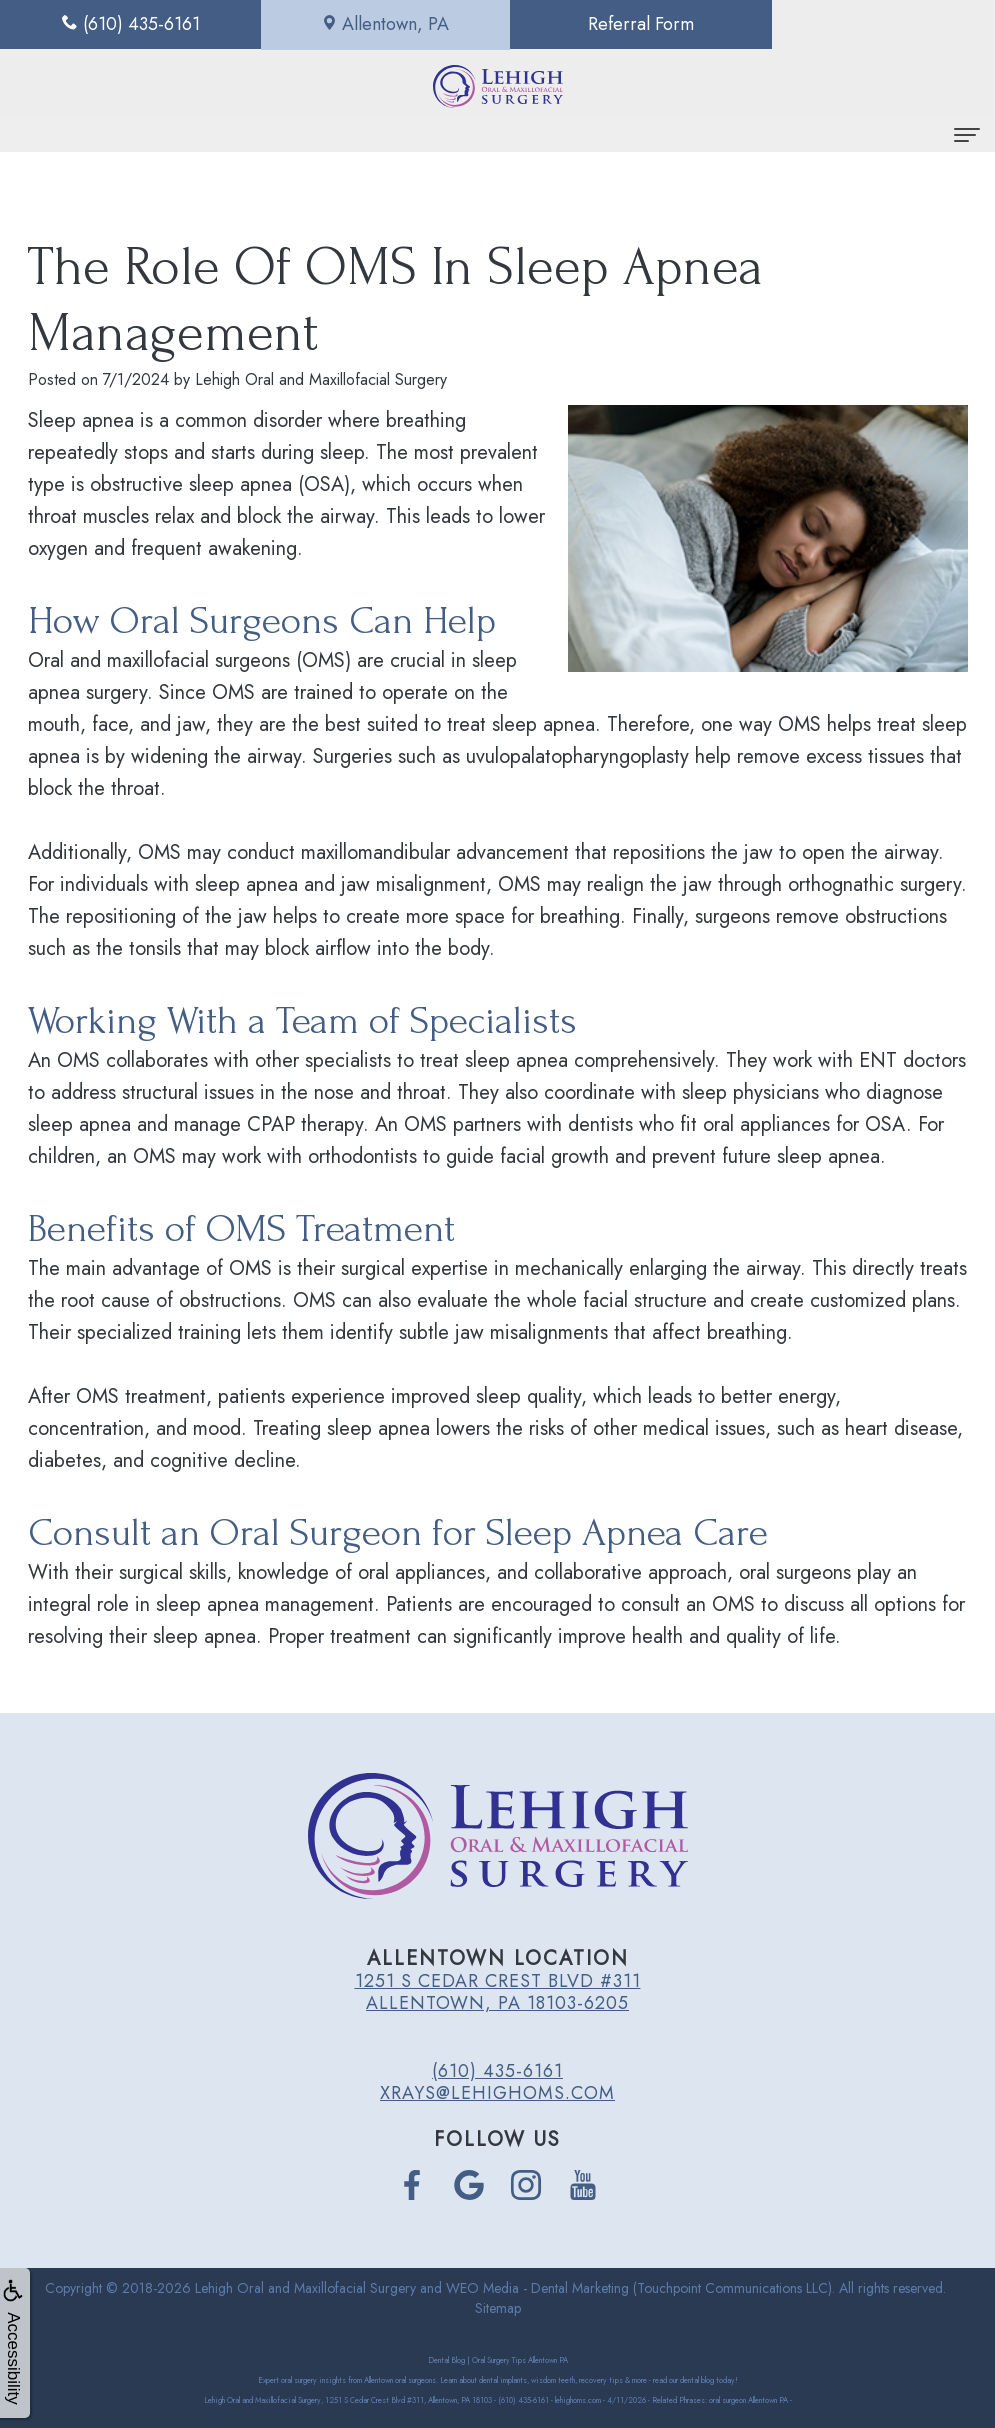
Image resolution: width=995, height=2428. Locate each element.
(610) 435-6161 (497, 2071)
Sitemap (498, 2308)
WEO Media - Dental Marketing (537, 2288)
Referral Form (622, 24)
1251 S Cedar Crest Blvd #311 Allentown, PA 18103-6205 (498, 1992)
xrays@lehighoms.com (497, 2093)
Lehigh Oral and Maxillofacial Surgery (305, 2288)
